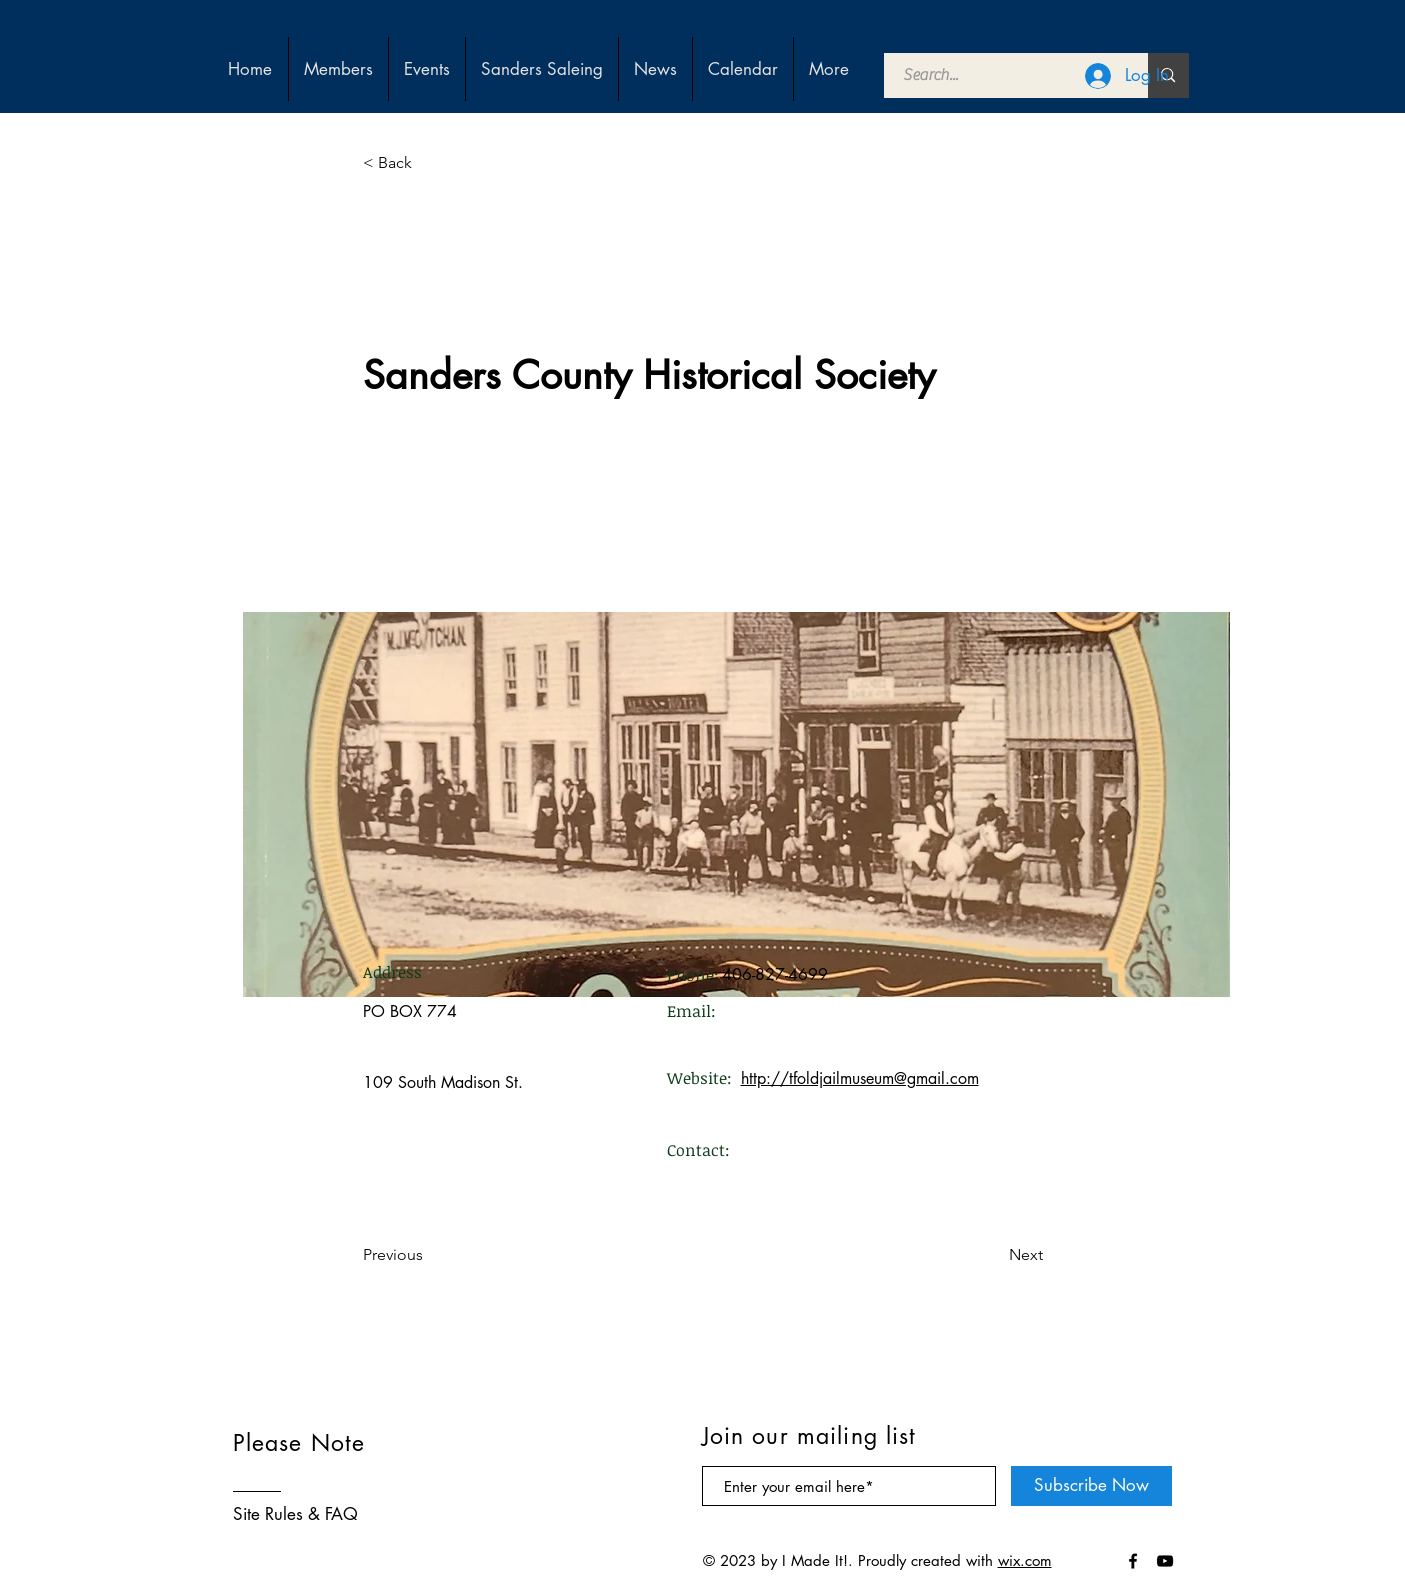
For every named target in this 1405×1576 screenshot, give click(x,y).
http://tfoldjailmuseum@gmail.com (860, 1078)
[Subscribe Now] (1091, 1486)
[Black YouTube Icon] (1165, 1561)
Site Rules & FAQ (295, 1514)
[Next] (993, 1255)
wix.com (1025, 1560)
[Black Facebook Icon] (1133, 1561)
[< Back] (429, 163)
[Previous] (429, 1255)
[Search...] (1005, 75)
